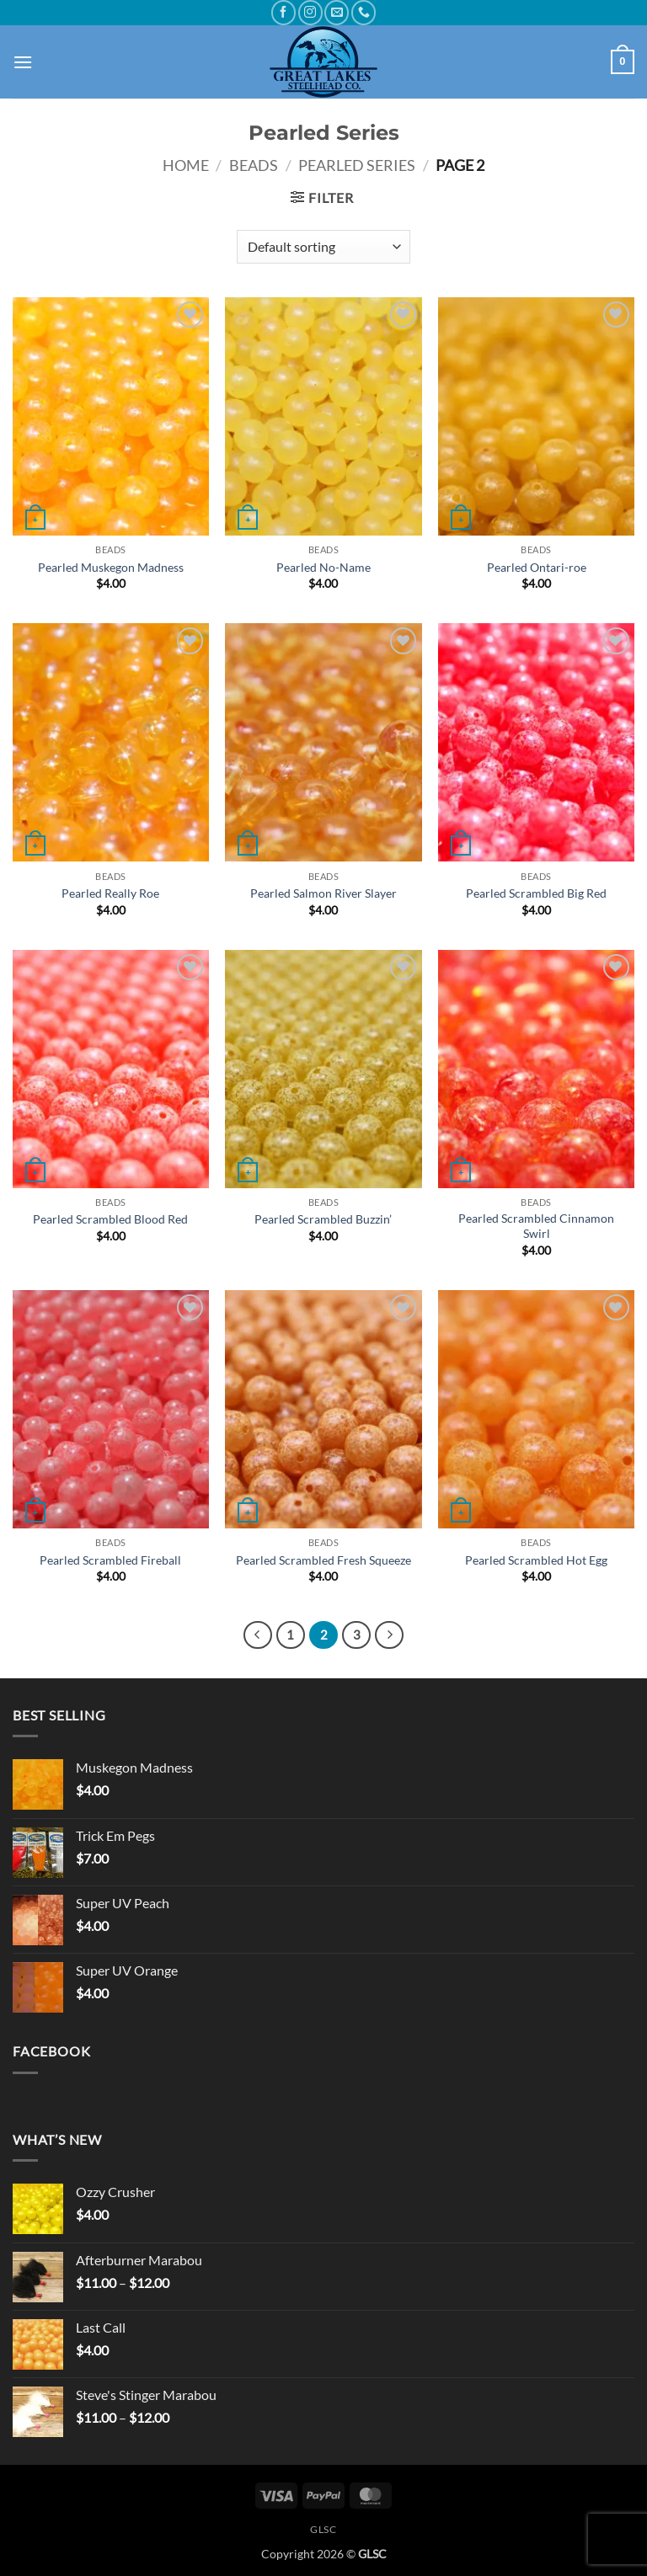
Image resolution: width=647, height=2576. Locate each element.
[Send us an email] (336, 12)
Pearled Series (356, 165)
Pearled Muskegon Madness (111, 567)
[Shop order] (323, 247)
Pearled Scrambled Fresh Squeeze (323, 1560)
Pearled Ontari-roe (536, 567)
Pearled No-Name (323, 567)
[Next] (389, 1635)
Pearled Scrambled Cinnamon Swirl (536, 1226)
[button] (23, 62)
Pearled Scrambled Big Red (536, 893)
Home (186, 165)
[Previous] (257, 1635)
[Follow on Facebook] (283, 12)
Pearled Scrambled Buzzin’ (323, 1219)
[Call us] (363, 12)
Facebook (51, 2051)
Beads (253, 165)
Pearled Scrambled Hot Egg (536, 1560)
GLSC (323, 2529)
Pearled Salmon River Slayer (323, 893)
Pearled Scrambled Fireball (110, 1560)
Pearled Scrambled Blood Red (110, 1219)
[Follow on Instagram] (310, 12)
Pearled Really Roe (110, 893)
